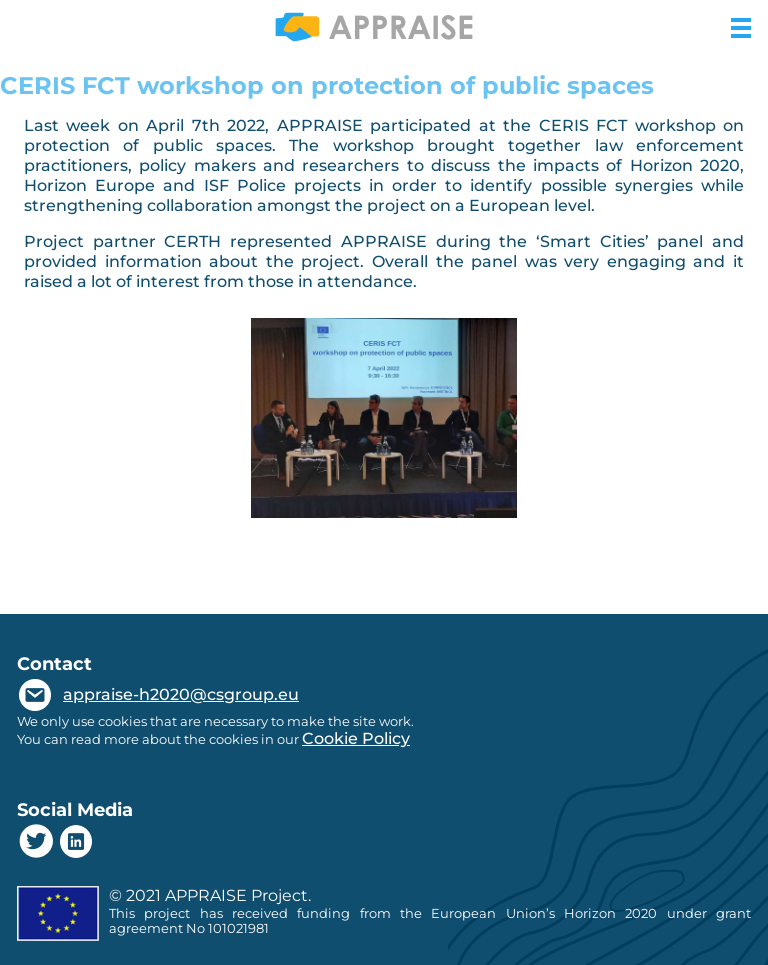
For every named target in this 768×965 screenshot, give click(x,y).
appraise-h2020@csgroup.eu (181, 694)
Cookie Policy (356, 738)
